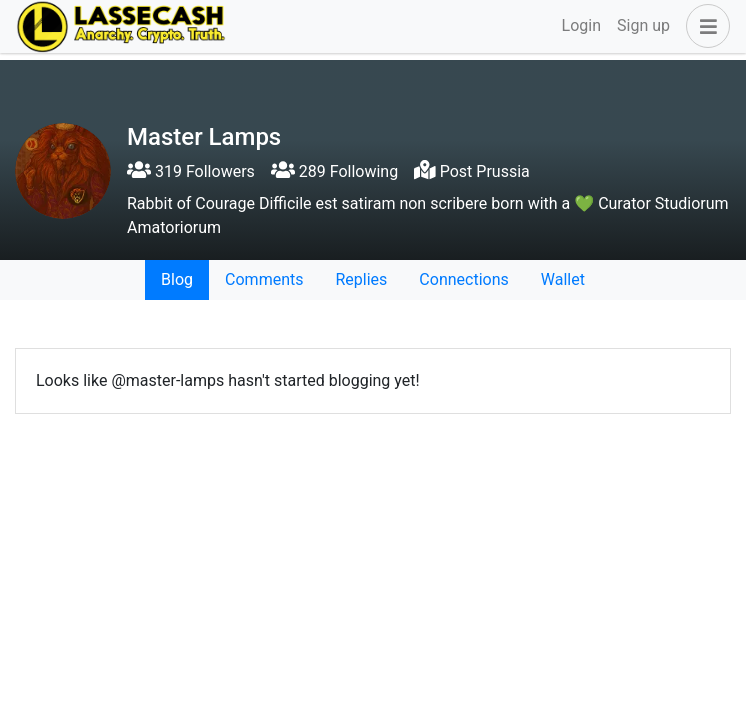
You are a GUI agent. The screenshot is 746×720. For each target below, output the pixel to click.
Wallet (563, 279)
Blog (177, 279)
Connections (463, 279)
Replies (361, 279)
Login (581, 25)
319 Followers (191, 171)
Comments (264, 279)
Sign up (643, 25)
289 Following (334, 171)
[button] (704, 26)
